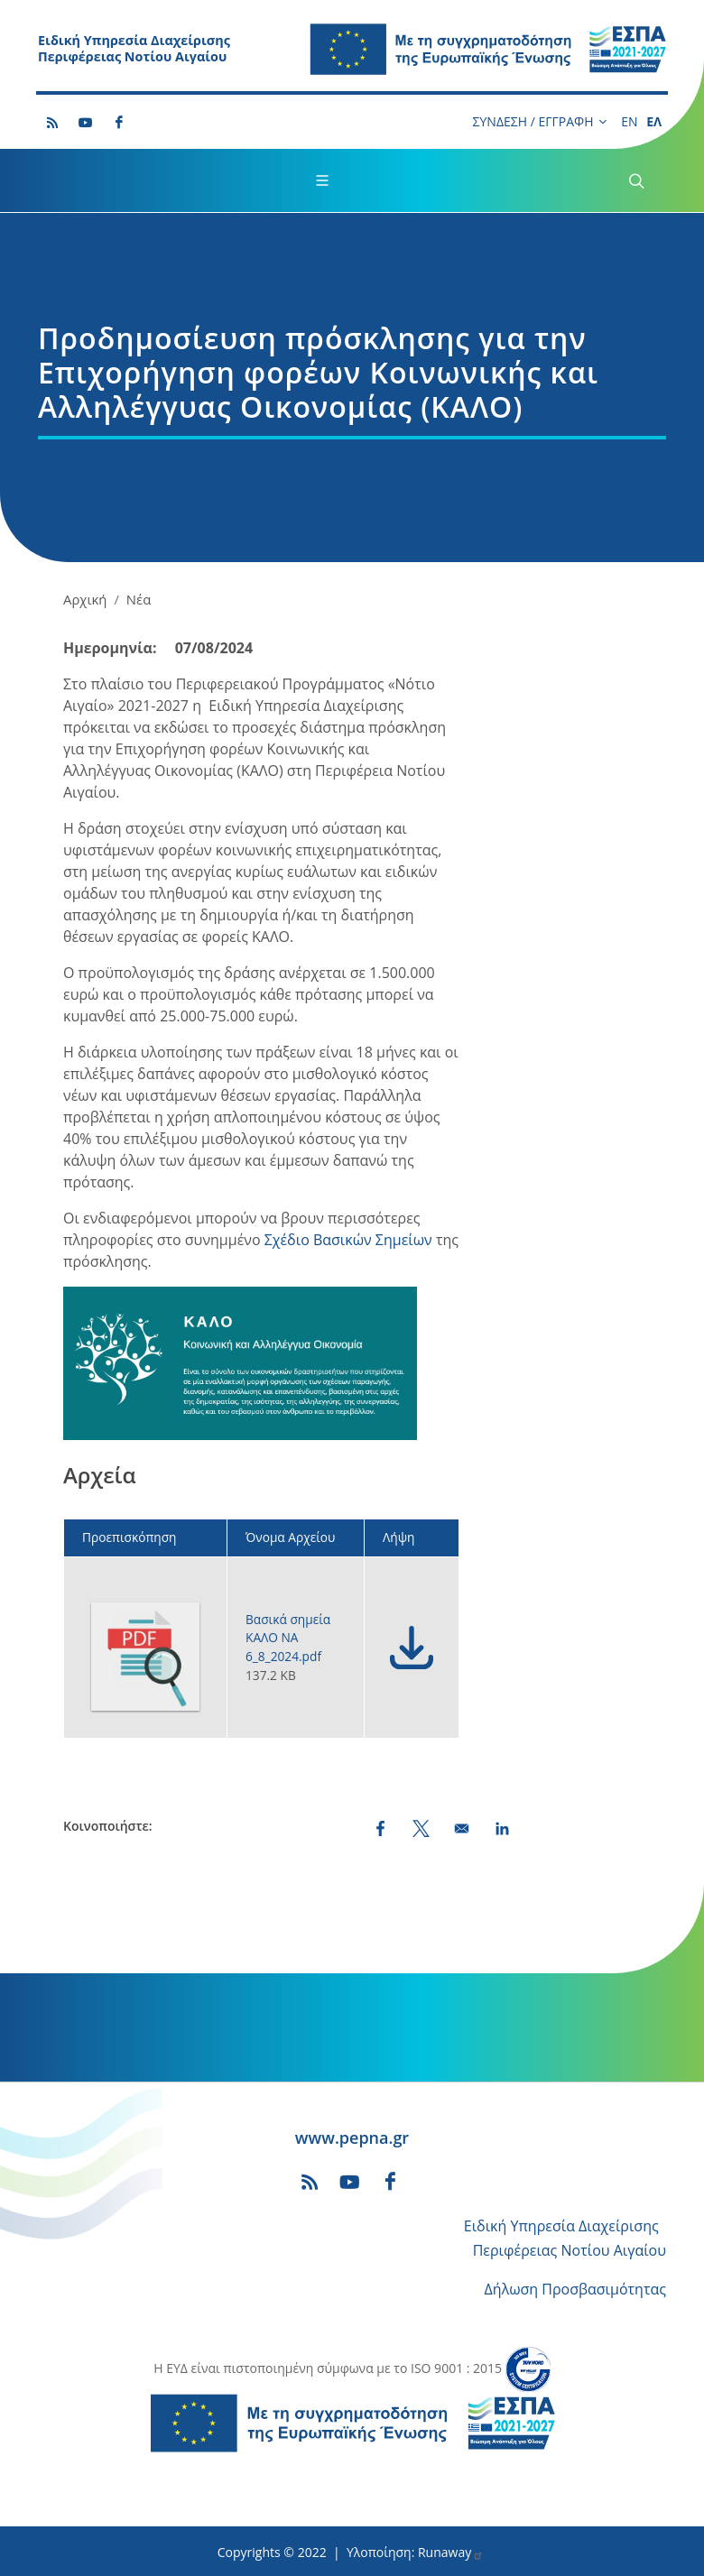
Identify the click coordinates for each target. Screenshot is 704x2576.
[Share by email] (461, 1828)
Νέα (138, 599)
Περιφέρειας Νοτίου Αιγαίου (569, 2250)
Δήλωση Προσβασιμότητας (575, 2289)
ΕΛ (654, 121)
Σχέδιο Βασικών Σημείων (348, 1240)
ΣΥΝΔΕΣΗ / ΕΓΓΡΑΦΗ (540, 122)
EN (629, 121)
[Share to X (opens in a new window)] (421, 1828)
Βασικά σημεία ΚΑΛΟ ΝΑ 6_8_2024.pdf (287, 1638)
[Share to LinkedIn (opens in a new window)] (502, 1828)
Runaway (451, 2552)
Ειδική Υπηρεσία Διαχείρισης (561, 2226)
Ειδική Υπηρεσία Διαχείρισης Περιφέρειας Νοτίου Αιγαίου (134, 49)
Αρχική (85, 599)
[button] (240, 1370)
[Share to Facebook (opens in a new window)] (380, 1828)
